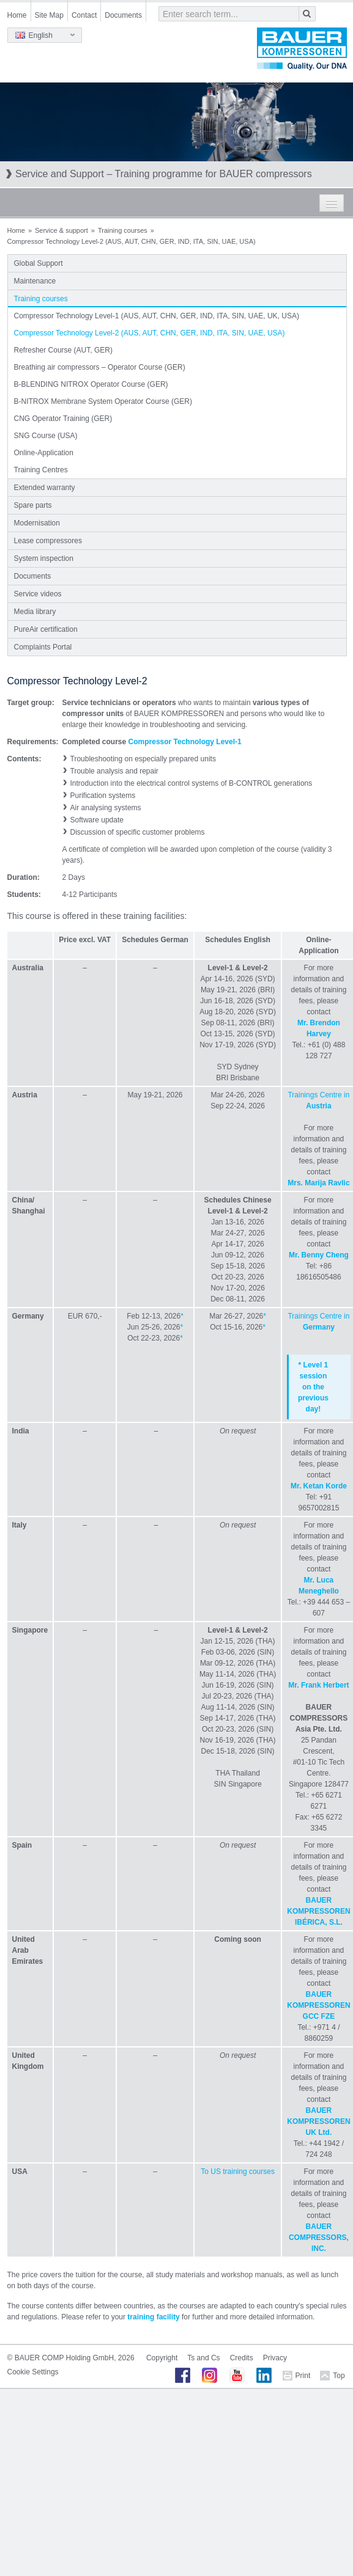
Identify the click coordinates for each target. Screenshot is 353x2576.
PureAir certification (46, 629)
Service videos (38, 594)
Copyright (161, 2358)
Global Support (38, 263)
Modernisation (37, 523)
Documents (123, 15)
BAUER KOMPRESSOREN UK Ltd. (318, 2121)
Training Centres (41, 470)
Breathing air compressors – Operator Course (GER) (99, 367)
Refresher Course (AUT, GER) (63, 350)
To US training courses (238, 2171)
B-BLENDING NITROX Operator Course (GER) (91, 384)
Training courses (122, 230)
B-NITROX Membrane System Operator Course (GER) (103, 401)
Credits (241, 2358)
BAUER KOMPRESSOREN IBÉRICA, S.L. (318, 1911)
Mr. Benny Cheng (319, 1255)
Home (17, 15)
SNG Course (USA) (46, 435)
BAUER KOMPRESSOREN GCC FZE (318, 2005)
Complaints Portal (43, 647)
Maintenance (35, 281)
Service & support (61, 230)
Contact (84, 15)
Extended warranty (44, 487)
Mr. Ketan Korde (319, 1486)
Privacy (275, 2358)
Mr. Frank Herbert (318, 1685)
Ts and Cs (203, 2358)
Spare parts (33, 505)
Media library (35, 611)
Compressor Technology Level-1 (185, 741)
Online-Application (43, 452)
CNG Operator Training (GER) (63, 418)
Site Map (49, 15)
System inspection (43, 558)
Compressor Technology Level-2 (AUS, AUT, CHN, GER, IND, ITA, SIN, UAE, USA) (149, 333)
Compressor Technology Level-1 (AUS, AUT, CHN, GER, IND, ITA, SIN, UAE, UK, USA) (156, 316)
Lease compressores (48, 540)
